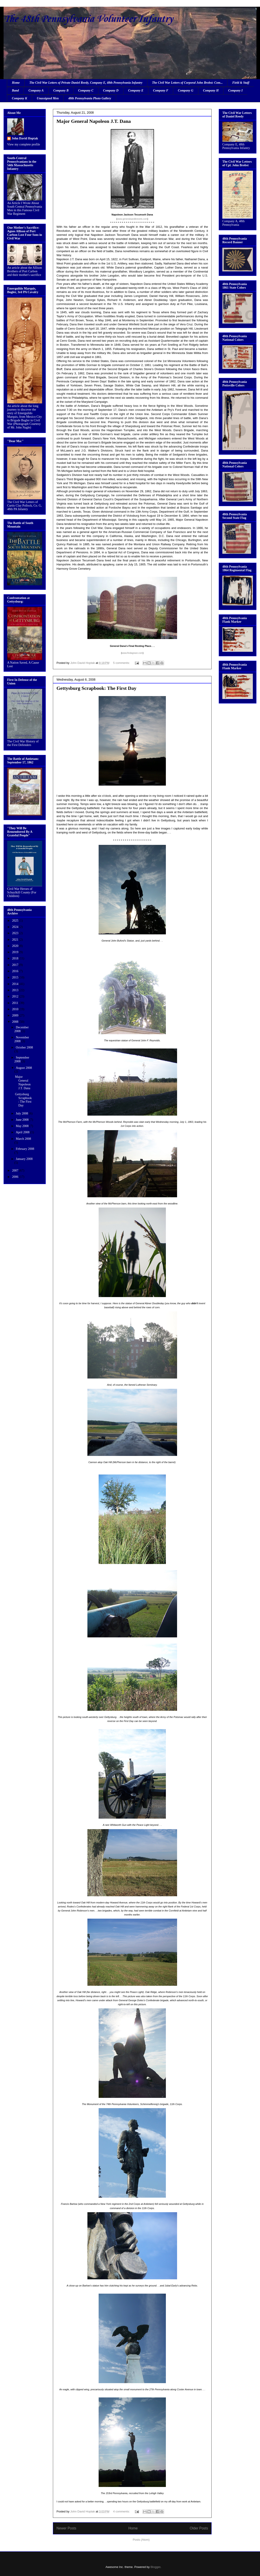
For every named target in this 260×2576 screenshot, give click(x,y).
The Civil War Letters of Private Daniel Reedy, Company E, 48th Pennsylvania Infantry (86, 82)
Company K (19, 98)
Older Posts (199, 2528)
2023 (15, 933)
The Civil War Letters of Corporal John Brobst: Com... (187, 82)
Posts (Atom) (141, 2539)
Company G (185, 90)
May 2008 (22, 1126)
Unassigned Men (48, 98)
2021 (15, 939)
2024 (15, 927)
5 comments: (122, 663)
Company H (211, 90)
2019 (15, 952)
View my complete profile (23, 144)
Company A (36, 90)
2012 (15, 996)
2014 (15, 984)
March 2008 (23, 1138)
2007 (15, 1170)
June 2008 (22, 1119)
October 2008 (24, 1047)
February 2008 (25, 1149)
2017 (15, 965)
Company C (85, 90)
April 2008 (23, 1132)
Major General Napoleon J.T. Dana (93, 121)
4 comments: (122, 2511)
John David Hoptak (25, 138)
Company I (235, 90)
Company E (135, 90)
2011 (15, 1003)
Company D (111, 90)
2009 (15, 1015)
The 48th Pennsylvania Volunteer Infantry (88, 18)
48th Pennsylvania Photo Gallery (89, 98)
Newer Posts (66, 2528)
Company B (61, 90)
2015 (15, 977)
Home (16, 82)
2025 (15, 920)
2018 (15, 958)
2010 (15, 1009)
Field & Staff (240, 82)
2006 (15, 1176)
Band (15, 90)
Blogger (155, 2567)
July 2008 (22, 1113)
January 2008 (24, 1159)
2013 (15, 990)
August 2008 (24, 1068)
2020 (15, 946)
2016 (15, 971)
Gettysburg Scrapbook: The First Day (96, 688)
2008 (15, 1021)
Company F (160, 90)
